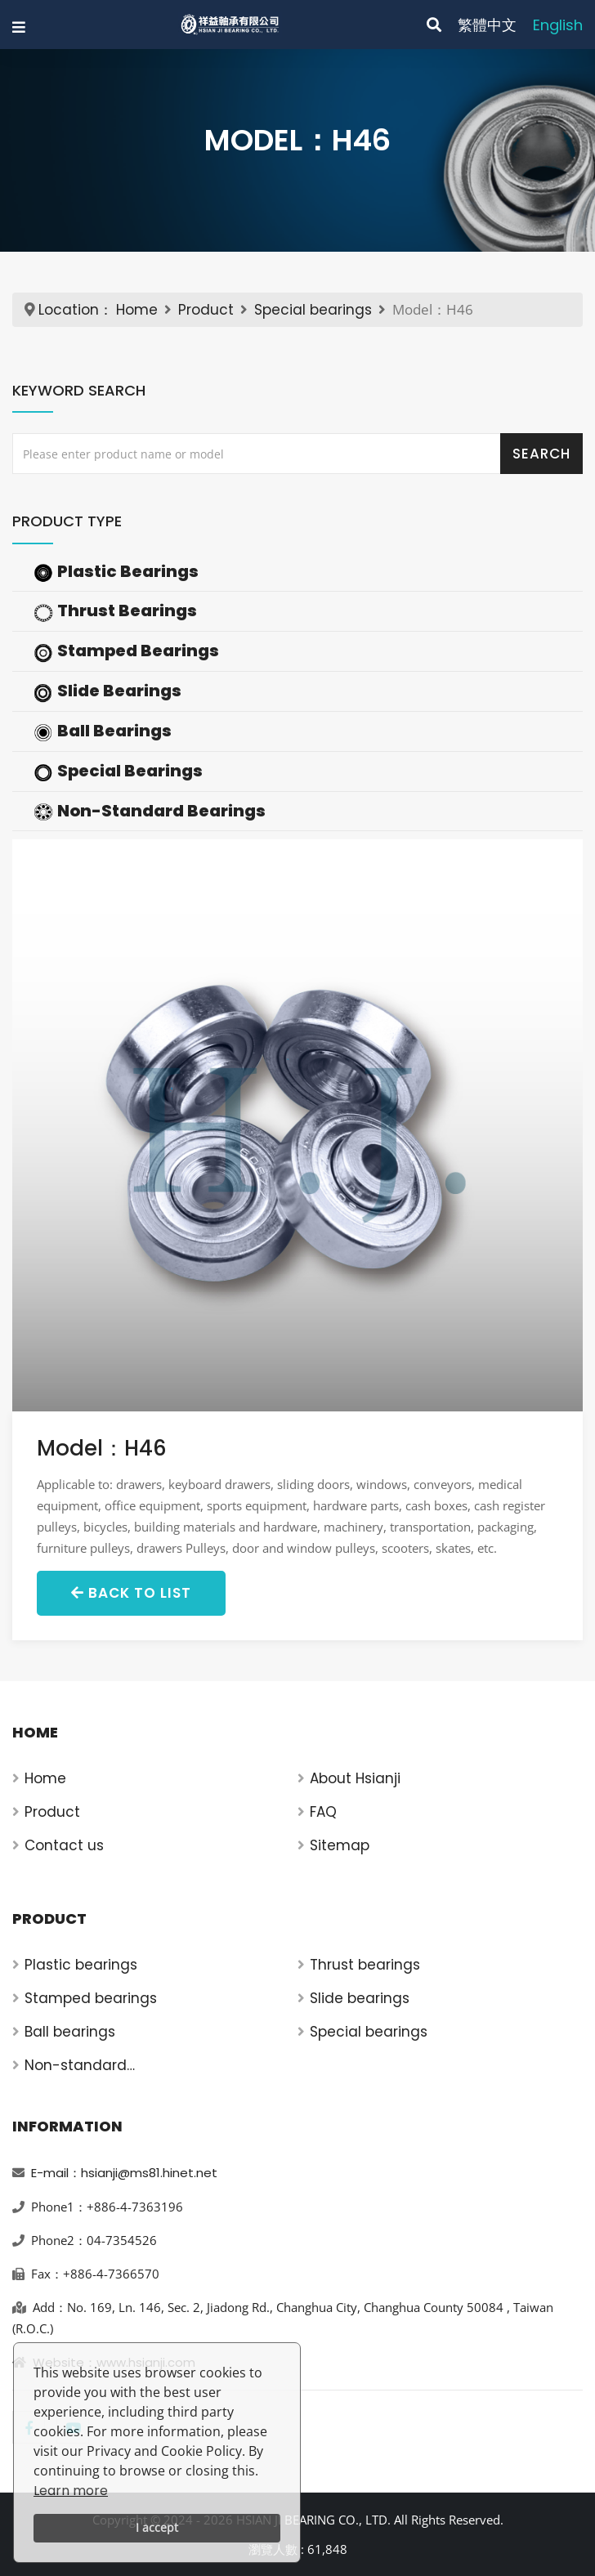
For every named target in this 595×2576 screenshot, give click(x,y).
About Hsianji (355, 1778)
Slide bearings (359, 1998)
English (558, 25)
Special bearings (313, 310)
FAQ (323, 1812)
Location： (75, 310)
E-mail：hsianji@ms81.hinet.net (124, 2172)
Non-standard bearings (76, 2065)
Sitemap (339, 1845)
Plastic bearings (81, 1964)
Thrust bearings (365, 1964)
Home (137, 310)
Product (206, 310)
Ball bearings (70, 2032)
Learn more (71, 2490)
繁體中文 (487, 25)
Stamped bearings (91, 1998)
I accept (157, 2527)
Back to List (131, 1593)
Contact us (64, 1845)
